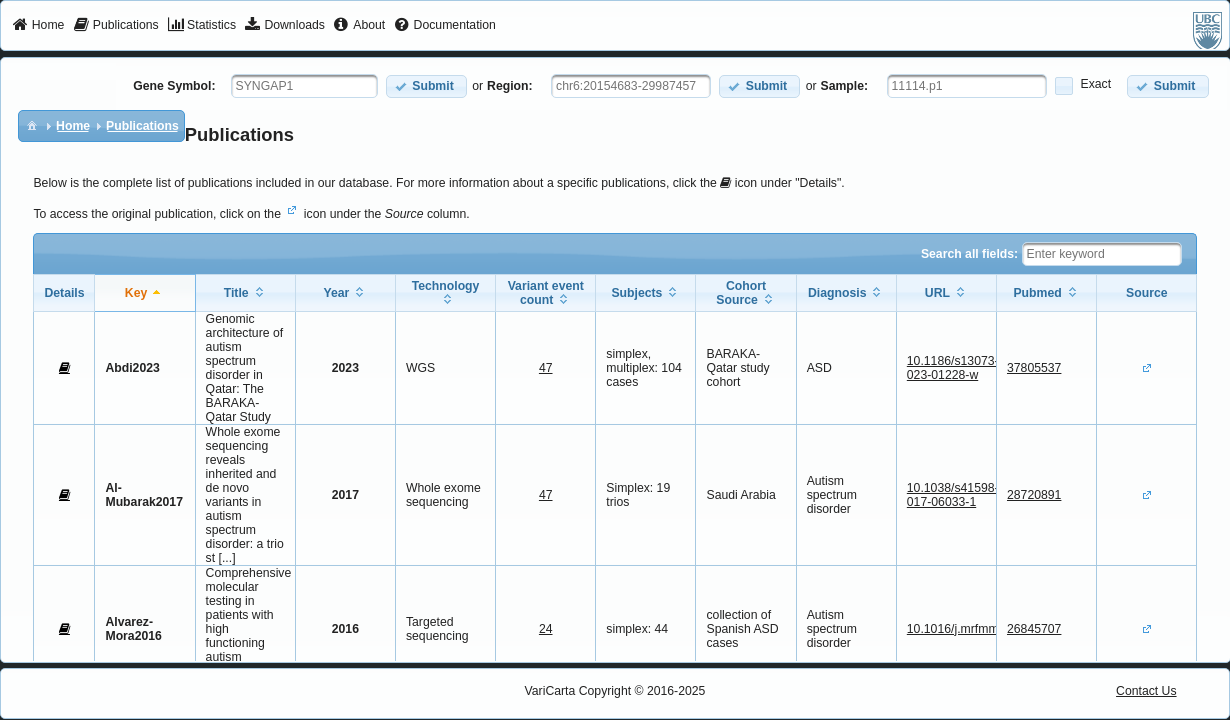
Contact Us (1146, 691)
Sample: (845, 86)
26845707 (1034, 629)
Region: (510, 86)
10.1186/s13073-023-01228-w (953, 368)
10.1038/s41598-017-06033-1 (953, 495)
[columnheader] (145, 292)
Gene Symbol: (174, 86)
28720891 (1034, 495)
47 (546, 368)
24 (546, 629)
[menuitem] (38, 26)
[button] (426, 86)
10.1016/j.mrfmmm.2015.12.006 (993, 629)
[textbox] (304, 86)
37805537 (1034, 368)
